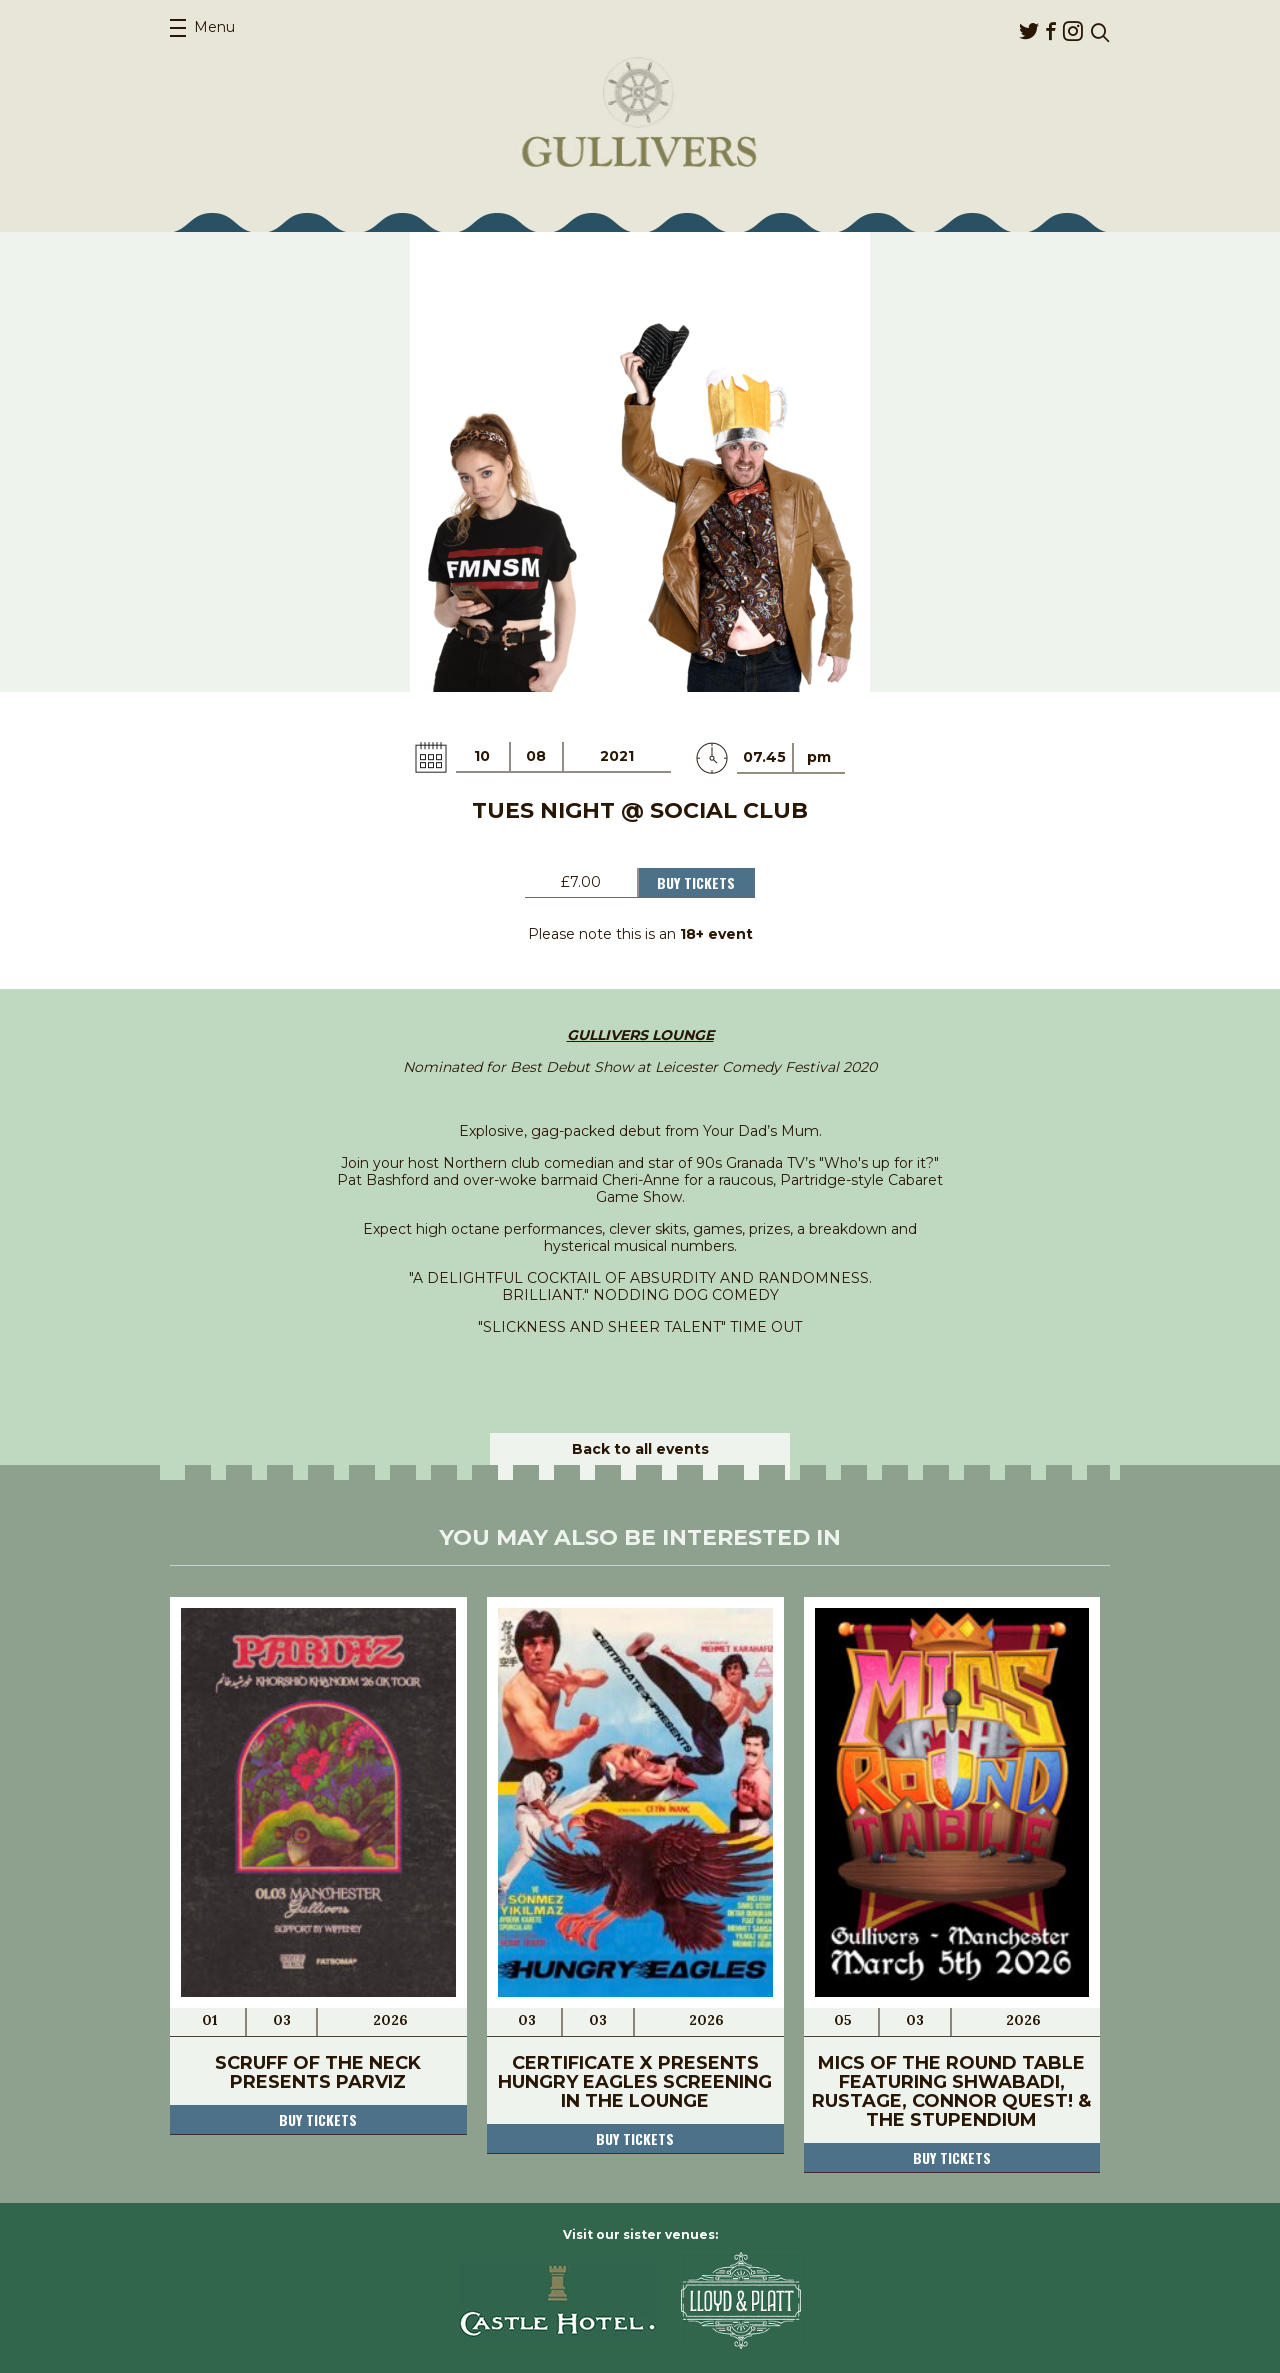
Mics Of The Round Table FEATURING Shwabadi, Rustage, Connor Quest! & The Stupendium (951, 2091)
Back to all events (640, 1449)
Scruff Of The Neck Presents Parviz (318, 2072)
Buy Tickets (696, 882)
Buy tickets (318, 2119)
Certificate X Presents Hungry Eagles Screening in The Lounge (635, 2082)
